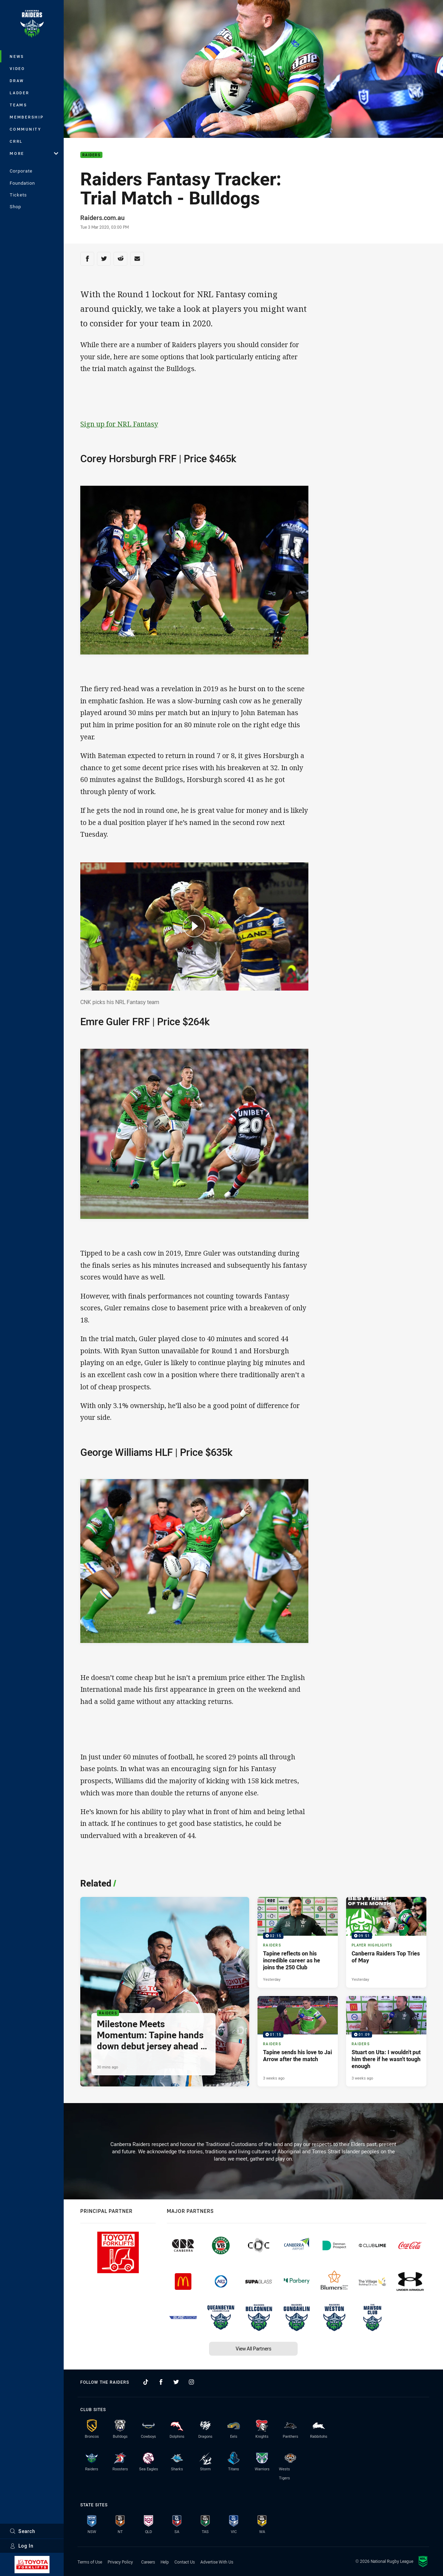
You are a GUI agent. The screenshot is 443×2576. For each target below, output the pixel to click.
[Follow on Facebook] (161, 2382)
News (17, 56)
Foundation (22, 183)
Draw (17, 80)
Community (26, 129)
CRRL (16, 141)
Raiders (91, 155)
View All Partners (253, 2348)
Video (17, 68)
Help (165, 2562)
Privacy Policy (120, 2562)
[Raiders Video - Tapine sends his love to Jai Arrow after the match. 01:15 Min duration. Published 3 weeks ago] (297, 2041)
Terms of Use (90, 2562)
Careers (148, 2562)
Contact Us (184, 2562)
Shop (15, 206)
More (34, 153)
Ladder (19, 92)
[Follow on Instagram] (191, 2382)
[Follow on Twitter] (176, 2382)
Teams (18, 104)
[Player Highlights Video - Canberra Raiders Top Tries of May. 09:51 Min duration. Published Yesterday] (386, 1942)
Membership (27, 117)
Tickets (18, 195)
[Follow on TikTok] (145, 2382)
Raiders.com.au (102, 217)
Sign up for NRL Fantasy (119, 424)
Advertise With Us (216, 2562)
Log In (22, 2545)
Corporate (21, 171)
